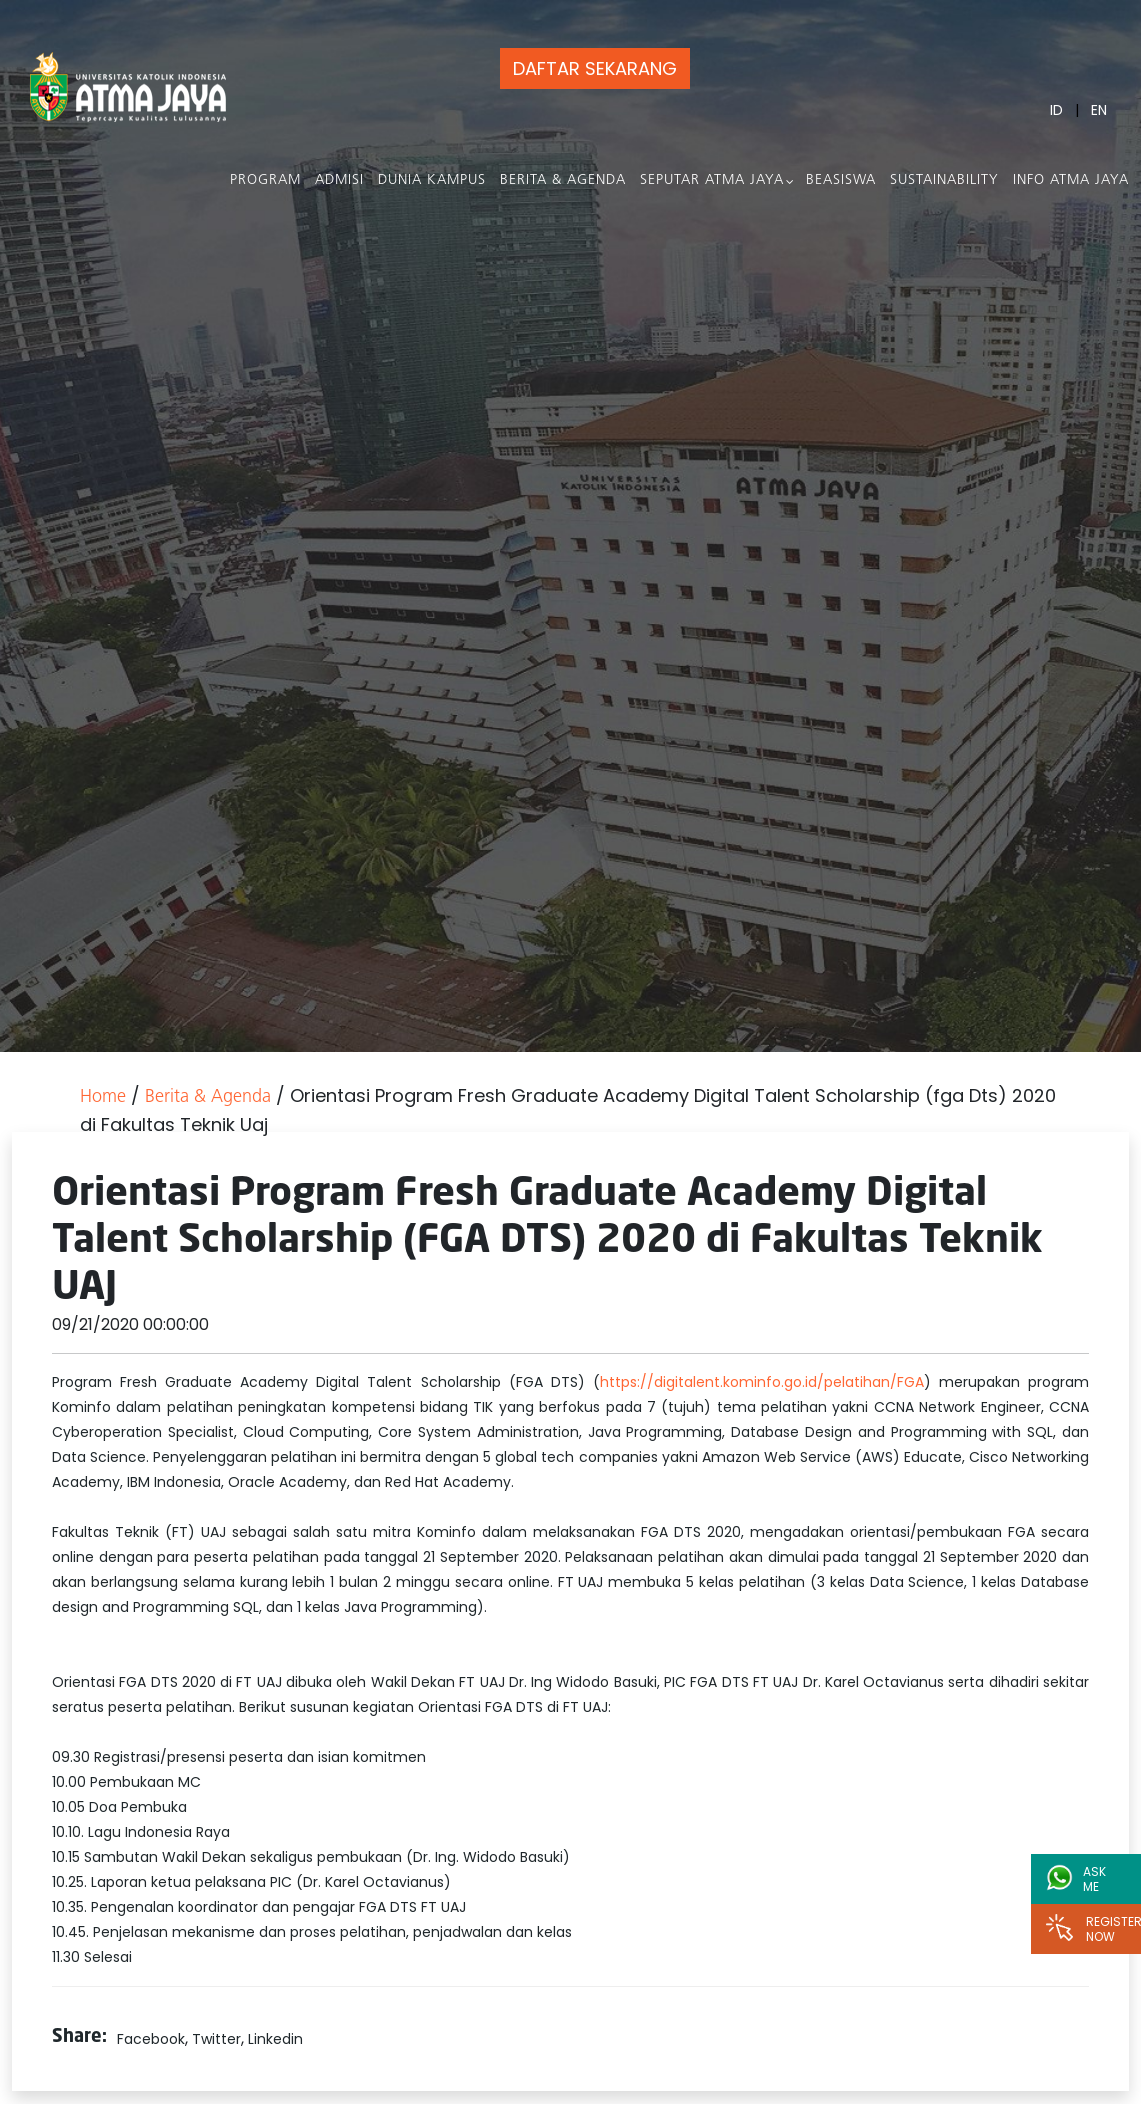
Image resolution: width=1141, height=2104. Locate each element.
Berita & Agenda (563, 180)
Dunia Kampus (432, 180)
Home (103, 1097)
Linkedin (275, 2039)
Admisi (339, 180)
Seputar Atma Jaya (712, 180)
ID (1056, 110)
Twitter (216, 2039)
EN (1099, 110)
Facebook (151, 2039)
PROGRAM (265, 180)
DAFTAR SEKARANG (595, 68)
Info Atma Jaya (1071, 180)
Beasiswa (841, 180)
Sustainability (944, 180)
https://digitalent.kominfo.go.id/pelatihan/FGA (762, 1382)
